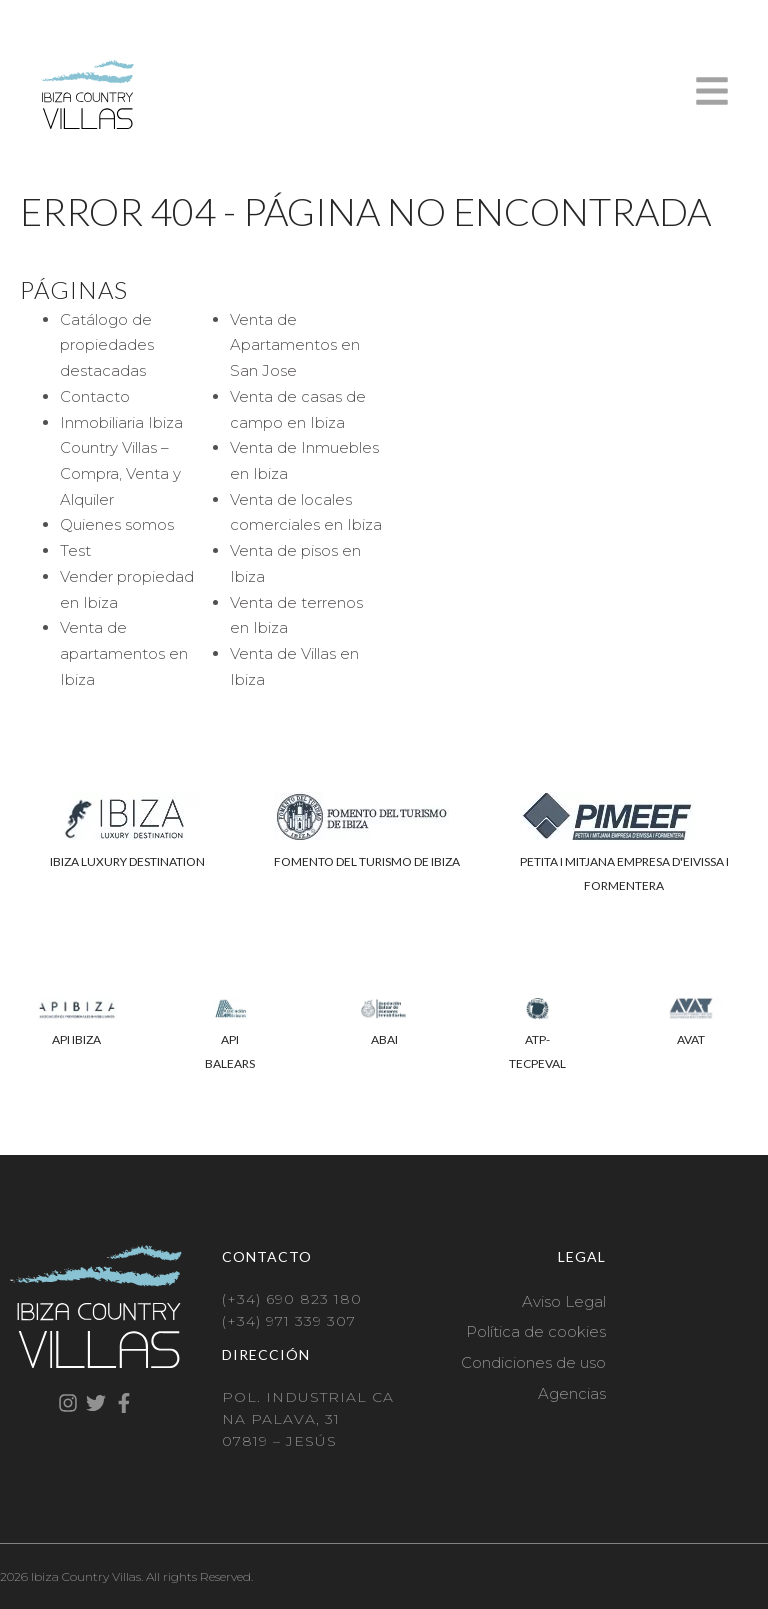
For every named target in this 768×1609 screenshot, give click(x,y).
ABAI (384, 1039)
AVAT (691, 1039)
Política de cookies (536, 1331)
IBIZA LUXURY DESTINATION (127, 861)
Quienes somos (117, 524)
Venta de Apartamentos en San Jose (295, 345)
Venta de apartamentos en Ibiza (124, 653)
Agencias (572, 1393)
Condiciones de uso (533, 1362)
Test (75, 550)
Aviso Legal (564, 1301)
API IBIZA (76, 1039)
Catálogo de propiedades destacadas (107, 345)
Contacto (95, 396)
